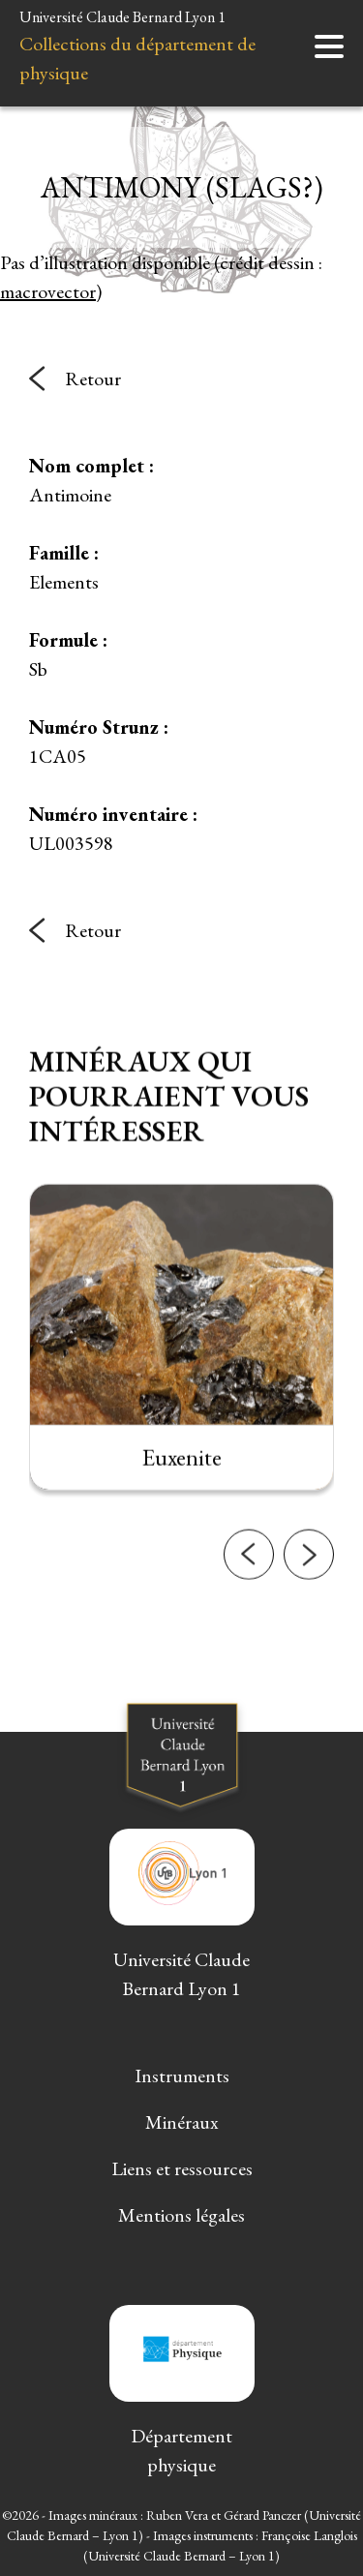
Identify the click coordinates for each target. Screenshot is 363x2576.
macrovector (48, 291)
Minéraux (182, 2122)
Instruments (182, 2075)
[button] (249, 1567)
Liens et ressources (182, 2168)
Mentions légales (181, 2214)
